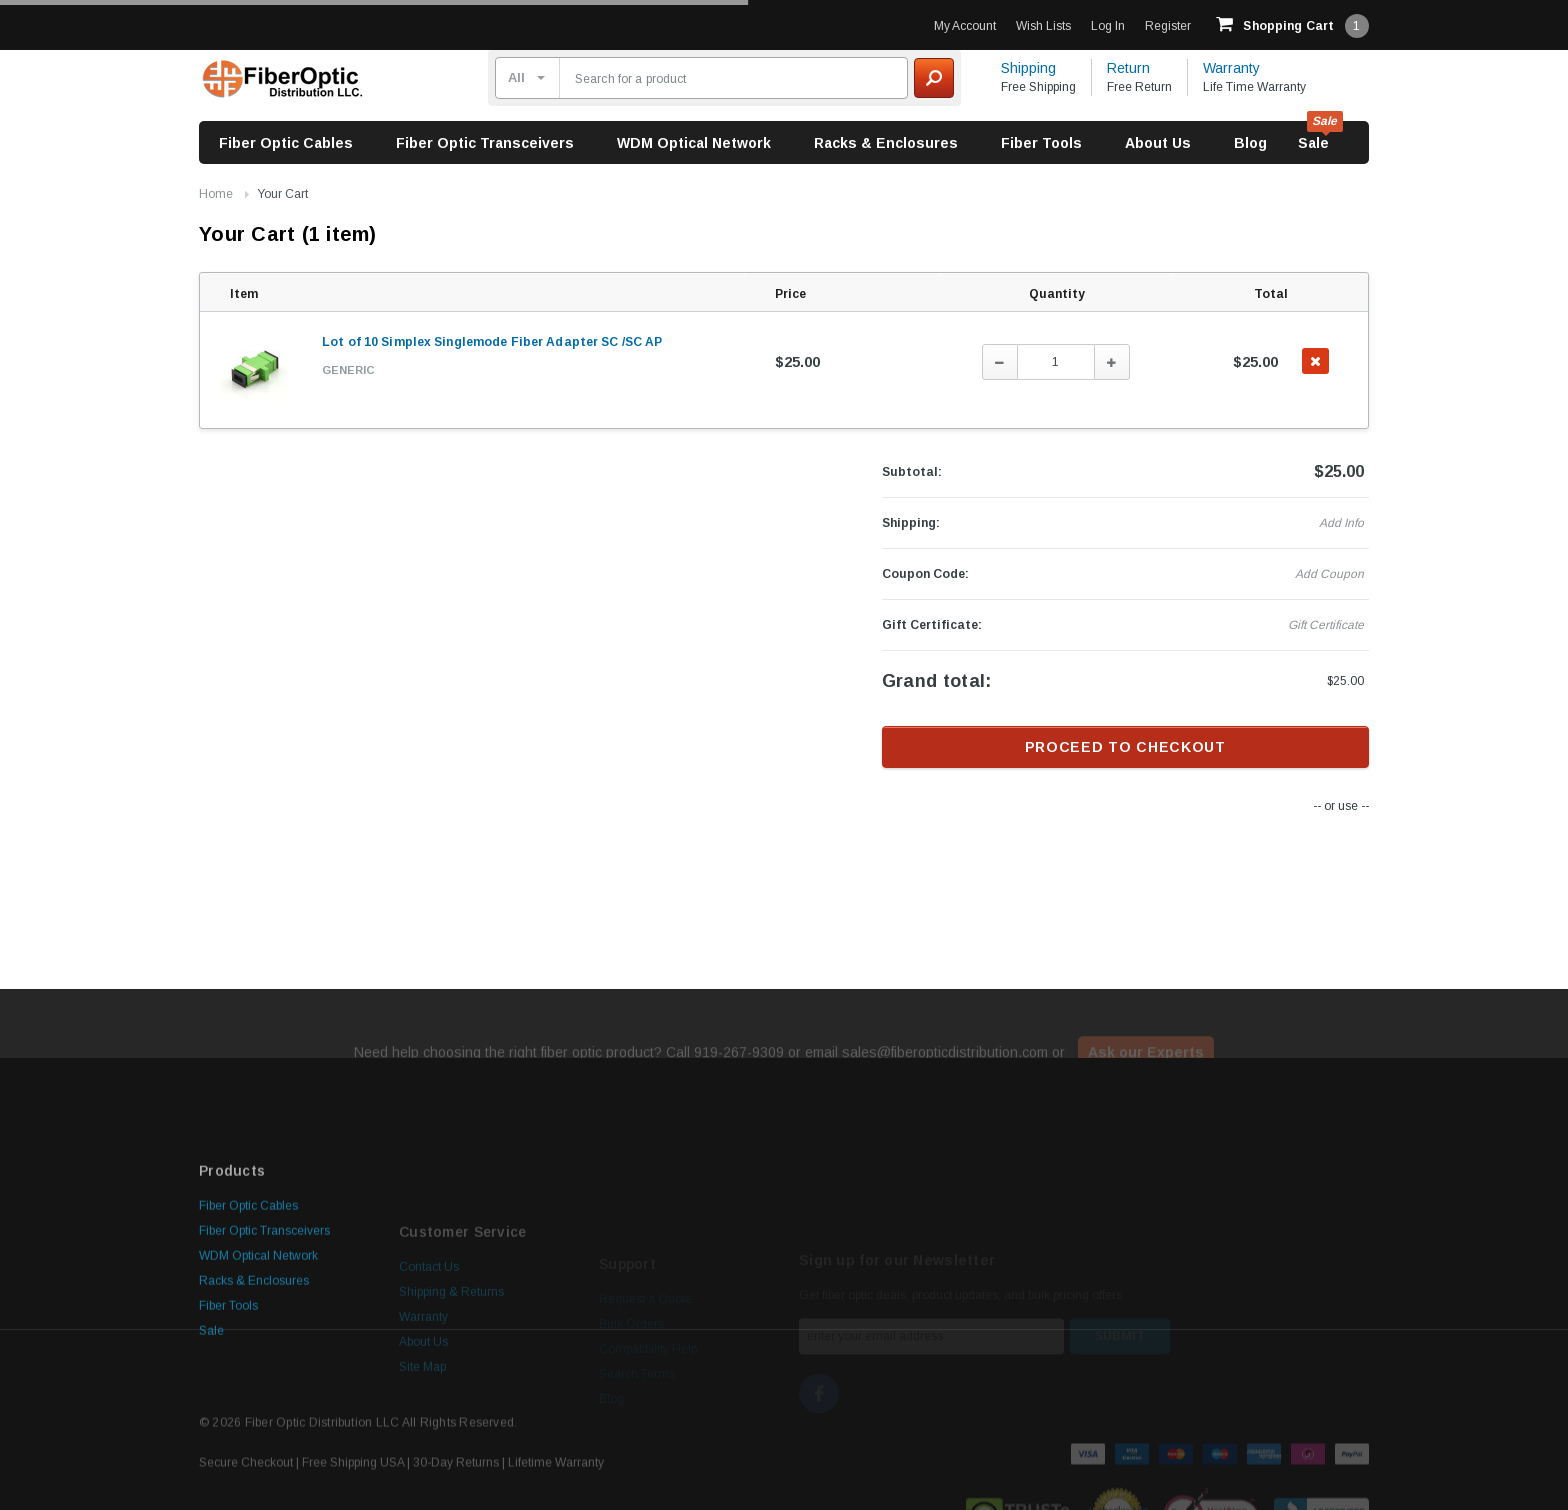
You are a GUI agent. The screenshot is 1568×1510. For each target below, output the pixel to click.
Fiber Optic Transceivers (485, 143)
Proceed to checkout (1125, 747)
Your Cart (282, 194)
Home (216, 194)
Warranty (1231, 68)
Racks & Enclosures (886, 143)
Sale (1313, 143)
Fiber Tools (1041, 143)
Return (1128, 68)
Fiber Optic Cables (286, 143)
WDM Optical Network (694, 143)
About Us (1158, 143)
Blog (1250, 143)
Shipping (1028, 68)
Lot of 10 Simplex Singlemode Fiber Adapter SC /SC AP (492, 342)
